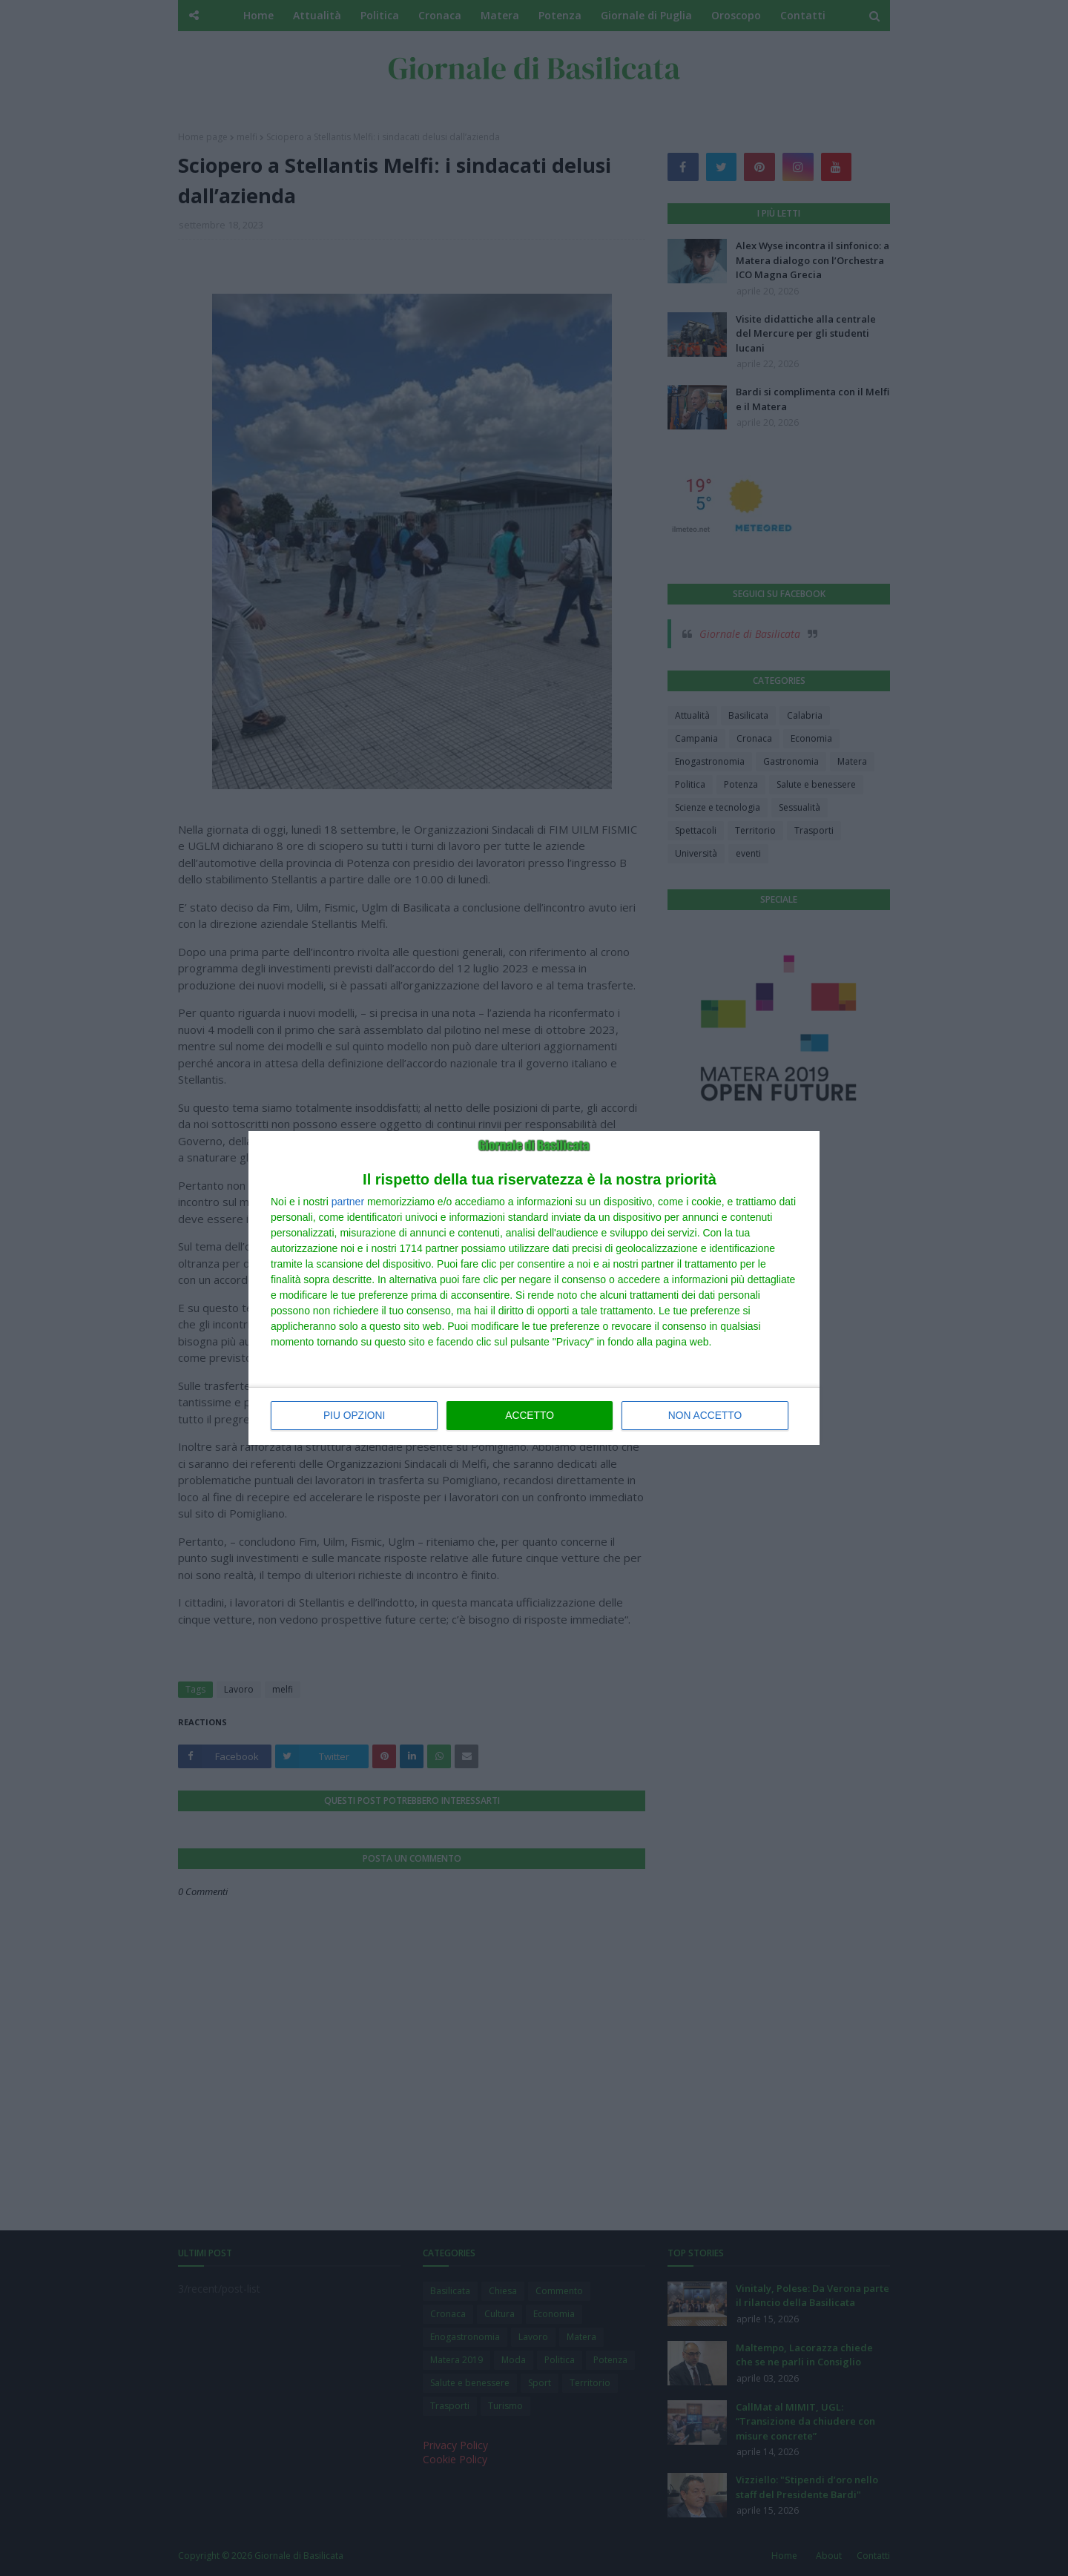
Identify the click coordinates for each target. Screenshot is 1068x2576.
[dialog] (534, 1288)
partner (348, 1202)
